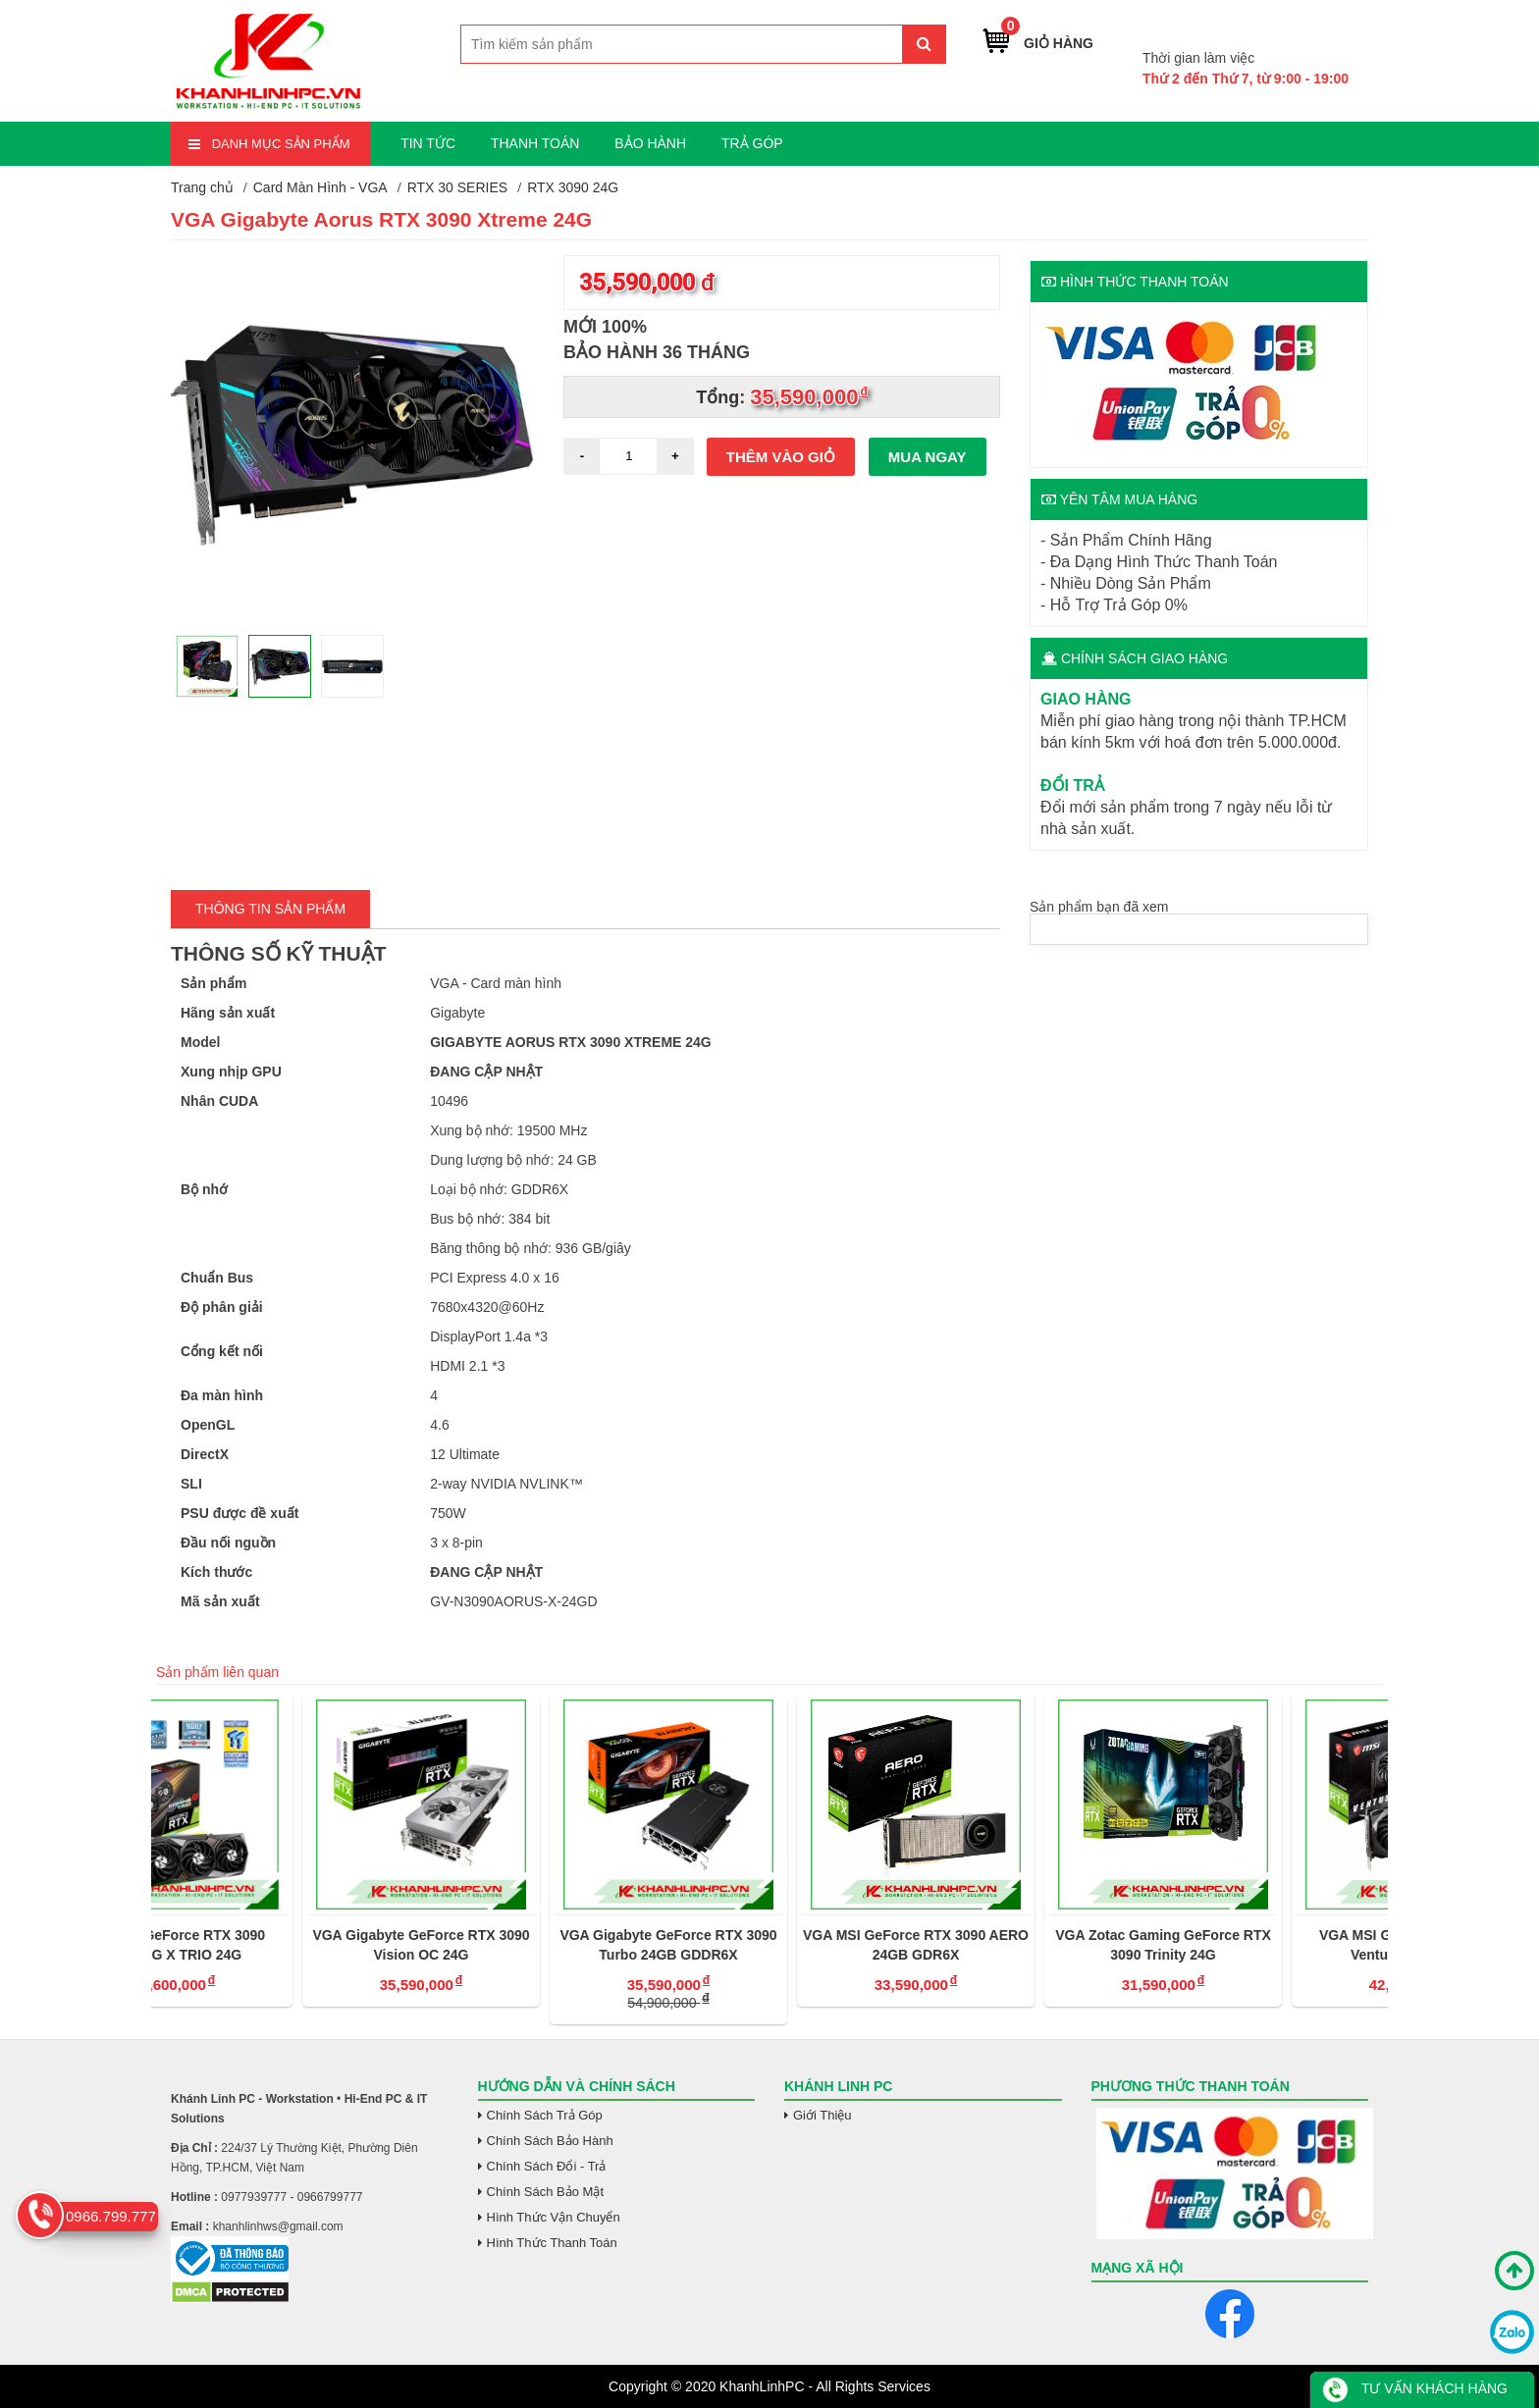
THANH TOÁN (535, 143)
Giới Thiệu (822, 2115)
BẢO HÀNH (650, 143)
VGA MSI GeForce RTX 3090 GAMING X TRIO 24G (275, 1945)
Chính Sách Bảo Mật (546, 2191)
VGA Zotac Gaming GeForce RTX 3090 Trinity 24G (1264, 1945)
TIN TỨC (427, 143)
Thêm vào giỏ (780, 456)
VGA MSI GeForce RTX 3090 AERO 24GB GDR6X (1017, 1945)
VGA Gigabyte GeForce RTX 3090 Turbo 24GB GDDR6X (769, 1945)
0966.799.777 (1301, 28)
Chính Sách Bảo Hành (550, 2140)
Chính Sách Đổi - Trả (547, 2166)
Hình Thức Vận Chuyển (553, 2217)
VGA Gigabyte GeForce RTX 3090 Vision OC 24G (521, 1945)
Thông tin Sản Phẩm (270, 908)
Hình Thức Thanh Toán (552, 2242)
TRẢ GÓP (752, 143)
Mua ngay (927, 456)
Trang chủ (202, 187)
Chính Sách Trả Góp (545, 2115)
